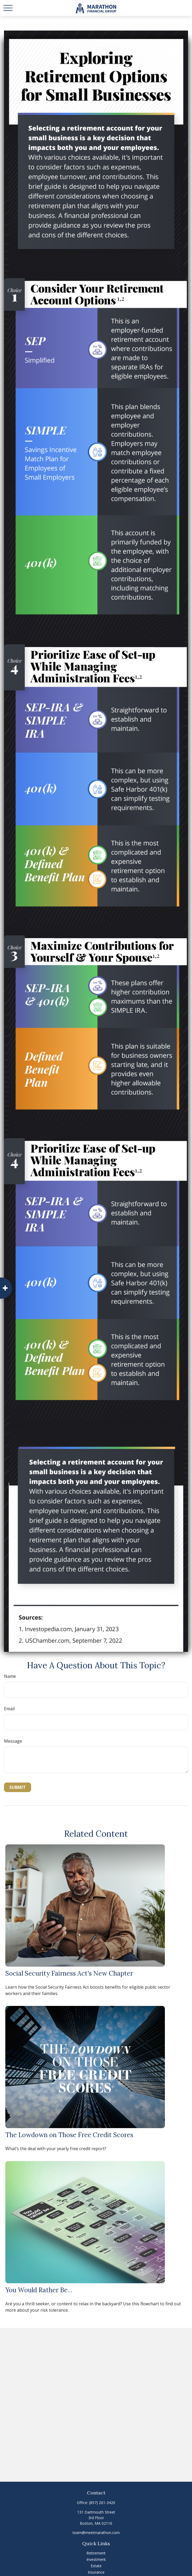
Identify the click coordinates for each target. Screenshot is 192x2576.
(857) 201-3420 (102, 2502)
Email (9, 1709)
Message (13, 1741)
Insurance (96, 2572)
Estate (96, 2565)
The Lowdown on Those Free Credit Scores (69, 2135)
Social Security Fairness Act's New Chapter (69, 1973)
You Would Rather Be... (38, 2290)
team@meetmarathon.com (96, 2532)
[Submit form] (17, 1787)
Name (10, 1676)
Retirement (96, 2553)
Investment (96, 2559)
